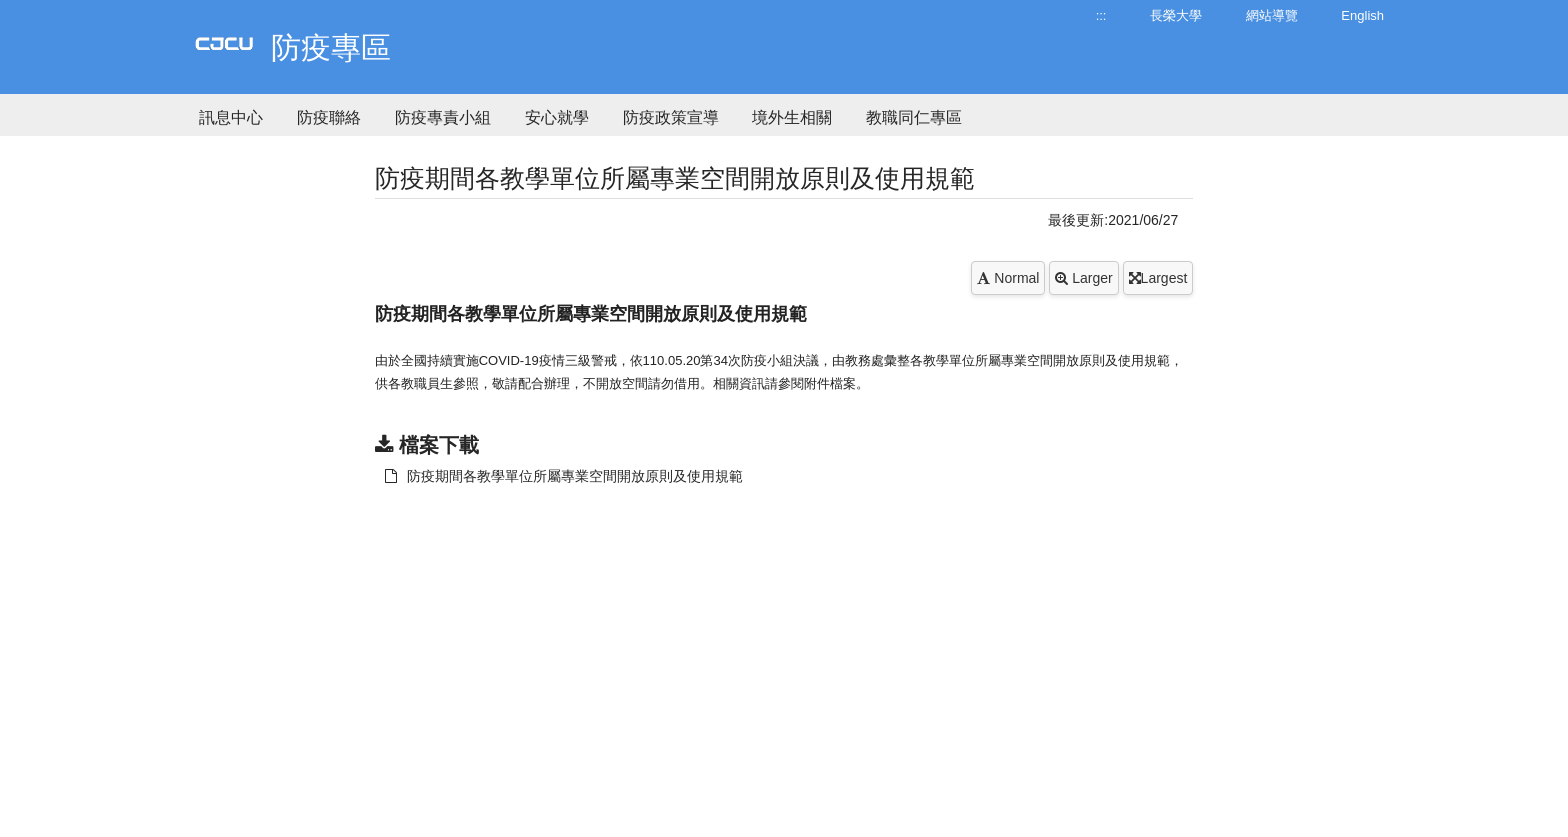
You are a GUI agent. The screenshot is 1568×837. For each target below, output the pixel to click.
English (1362, 15)
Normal (1008, 278)
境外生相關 (792, 117)
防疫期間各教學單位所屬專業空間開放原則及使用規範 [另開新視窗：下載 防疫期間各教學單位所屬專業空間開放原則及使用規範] (564, 476)
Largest (1158, 278)
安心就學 (557, 117)
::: (1101, 15)
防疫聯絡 (329, 117)
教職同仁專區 (914, 117)
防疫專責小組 (443, 117)
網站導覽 (1272, 15)
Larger (1083, 278)
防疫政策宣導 (671, 117)
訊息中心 (231, 117)
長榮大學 (1176, 15)
